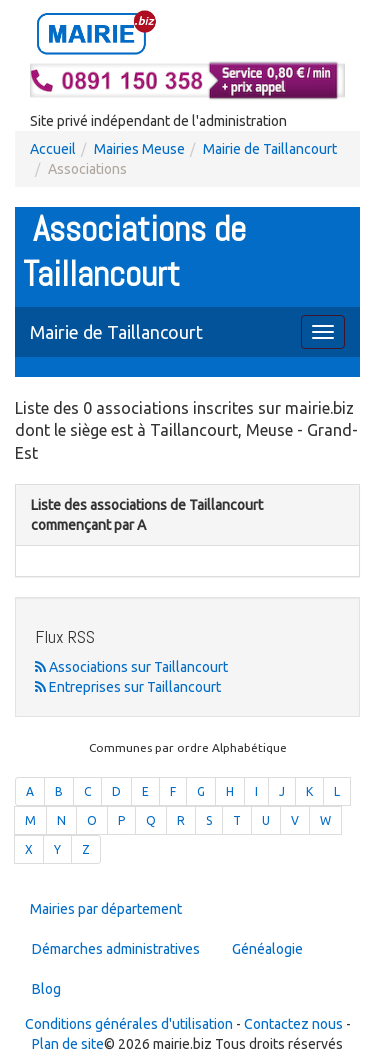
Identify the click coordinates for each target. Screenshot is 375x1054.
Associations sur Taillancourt (131, 667)
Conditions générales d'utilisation (129, 1024)
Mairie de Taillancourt (270, 149)
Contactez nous (293, 1024)
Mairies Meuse (139, 149)
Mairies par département (106, 909)
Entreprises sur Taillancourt (128, 687)
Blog (46, 989)
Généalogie (267, 949)
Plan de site (68, 1044)
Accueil (53, 149)
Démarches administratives (116, 949)
